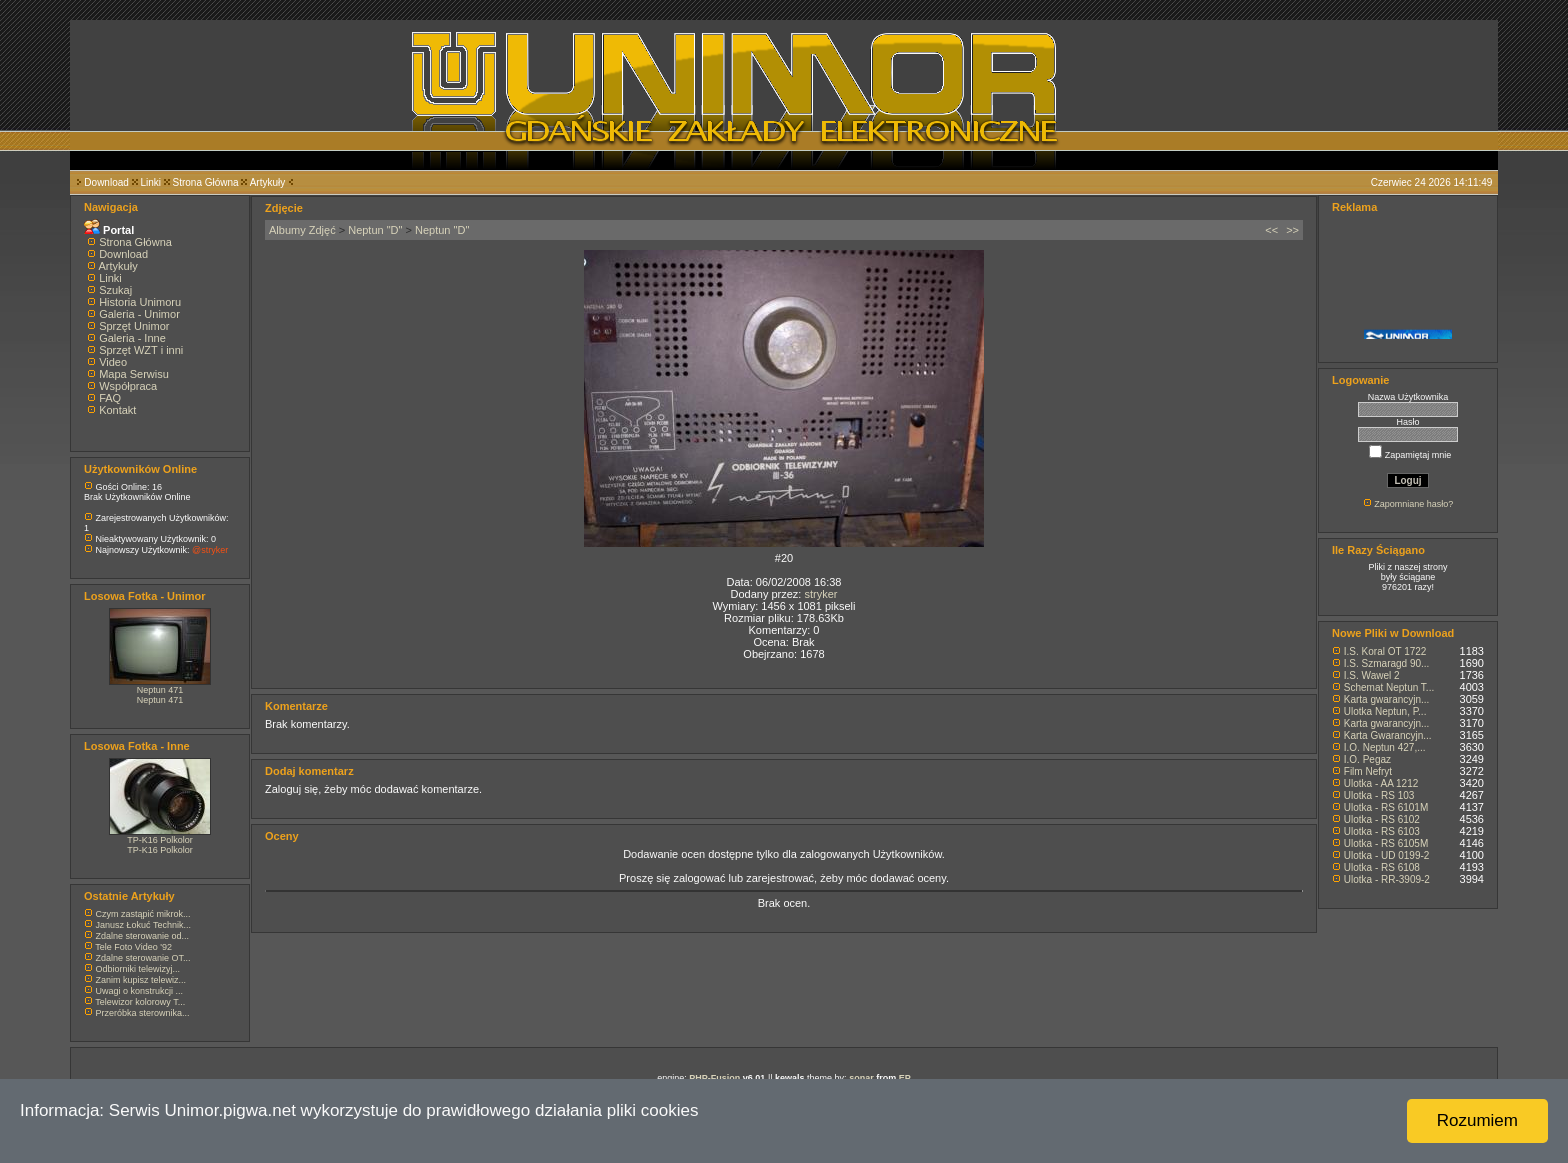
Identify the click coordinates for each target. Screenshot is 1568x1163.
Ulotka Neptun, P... (1385, 711)
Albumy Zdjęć (302, 230)
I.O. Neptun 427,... (1385, 747)
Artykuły (268, 182)
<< (1271, 230)
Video (113, 362)
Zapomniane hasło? (1413, 504)
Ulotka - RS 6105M (1386, 843)
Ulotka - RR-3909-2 (1387, 879)
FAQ (110, 398)
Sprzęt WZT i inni (141, 350)
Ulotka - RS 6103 (1382, 831)
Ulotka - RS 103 (1379, 795)
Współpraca (128, 386)
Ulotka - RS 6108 (1382, 867)
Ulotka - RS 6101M (1386, 807)
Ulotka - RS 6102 (1382, 819)
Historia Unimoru (140, 302)
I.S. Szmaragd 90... (1387, 663)
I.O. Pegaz (1367, 759)
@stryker (210, 550)
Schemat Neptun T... (1389, 687)
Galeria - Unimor (139, 314)
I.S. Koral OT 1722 (1385, 651)
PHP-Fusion (714, 1078)
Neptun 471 (160, 690)
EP (905, 1078)
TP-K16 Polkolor (160, 840)
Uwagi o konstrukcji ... (140, 991)
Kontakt (117, 410)
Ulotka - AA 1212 (1381, 783)
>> (1292, 230)
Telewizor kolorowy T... (140, 1002)
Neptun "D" (375, 230)
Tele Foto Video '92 (133, 947)
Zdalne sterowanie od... (143, 936)
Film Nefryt (1368, 771)
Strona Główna (206, 182)
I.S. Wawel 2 (1372, 675)
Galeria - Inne (132, 338)
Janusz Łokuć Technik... (143, 925)
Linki (150, 182)
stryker (820, 594)
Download (106, 182)
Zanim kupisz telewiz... (141, 980)
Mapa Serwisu (134, 374)
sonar (861, 1078)
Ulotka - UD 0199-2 (1387, 855)
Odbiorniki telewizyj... (138, 969)
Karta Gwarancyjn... (1388, 735)
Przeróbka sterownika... (143, 1013)
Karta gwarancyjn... (1387, 699)
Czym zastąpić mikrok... (143, 914)
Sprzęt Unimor (134, 326)
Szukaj (115, 290)
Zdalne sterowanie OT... (143, 958)
